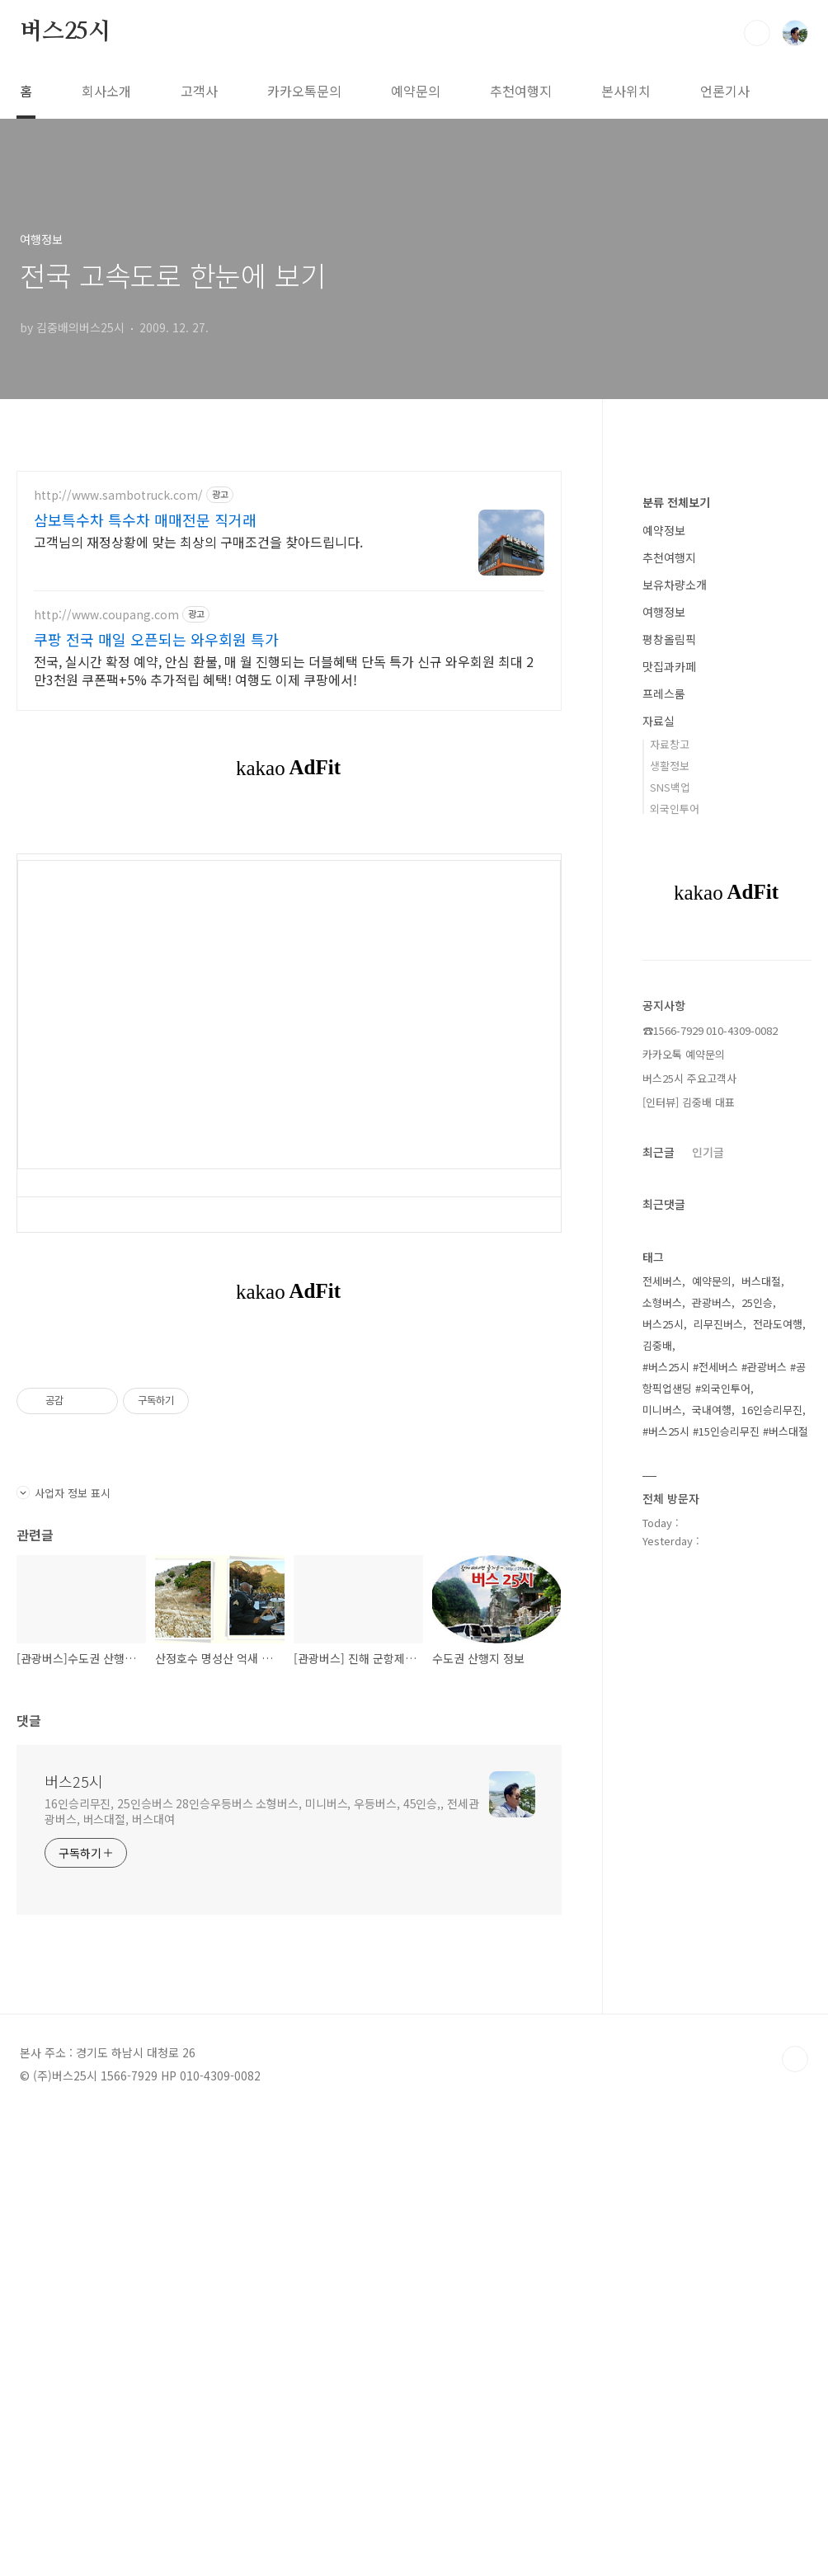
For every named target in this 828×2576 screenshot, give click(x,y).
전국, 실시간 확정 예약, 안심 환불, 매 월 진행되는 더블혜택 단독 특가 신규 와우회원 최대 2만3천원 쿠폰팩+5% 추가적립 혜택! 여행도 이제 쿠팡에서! (284, 670)
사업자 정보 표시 (63, 1955)
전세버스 (662, 1776)
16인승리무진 (771, 1904)
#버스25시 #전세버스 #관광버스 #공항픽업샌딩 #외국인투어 (724, 1872)
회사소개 (106, 91)
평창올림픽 (669, 1134)
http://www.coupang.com (106, 615)
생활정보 (669, 1260)
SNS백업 (670, 1282)
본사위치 (626, 91)
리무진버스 (718, 1818)
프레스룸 (663, 1188)
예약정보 (663, 1025)
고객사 (199, 91)
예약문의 (415, 91)
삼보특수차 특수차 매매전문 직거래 (145, 519)
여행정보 (663, 1106)
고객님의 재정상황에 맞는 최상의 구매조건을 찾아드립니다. (198, 541)
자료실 (658, 1215)
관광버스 (712, 1797)
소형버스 (662, 1797)
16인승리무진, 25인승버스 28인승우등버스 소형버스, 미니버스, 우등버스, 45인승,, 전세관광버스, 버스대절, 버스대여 (262, 2273)
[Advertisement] (289, 935)
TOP (795, 2521)
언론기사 (725, 91)
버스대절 (761, 1776)
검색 (757, 33)
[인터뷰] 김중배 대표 (688, 1597)
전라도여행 (777, 1818)
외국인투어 (674, 1303)
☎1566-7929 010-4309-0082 (710, 1525)
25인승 (757, 1797)
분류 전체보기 (676, 997)
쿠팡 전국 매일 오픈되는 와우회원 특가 (156, 639)
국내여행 (712, 1904)
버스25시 (65, 32)
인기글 (708, 1646)
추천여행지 (521, 91)
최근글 (658, 1646)
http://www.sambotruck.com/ (118, 495)
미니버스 (662, 1904)
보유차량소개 (674, 1079)
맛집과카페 (669, 1161)
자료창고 (669, 1239)
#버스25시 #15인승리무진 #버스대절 (725, 1926)
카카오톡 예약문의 (683, 1549)
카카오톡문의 (304, 91)
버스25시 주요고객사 (689, 1573)
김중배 (657, 1840)
